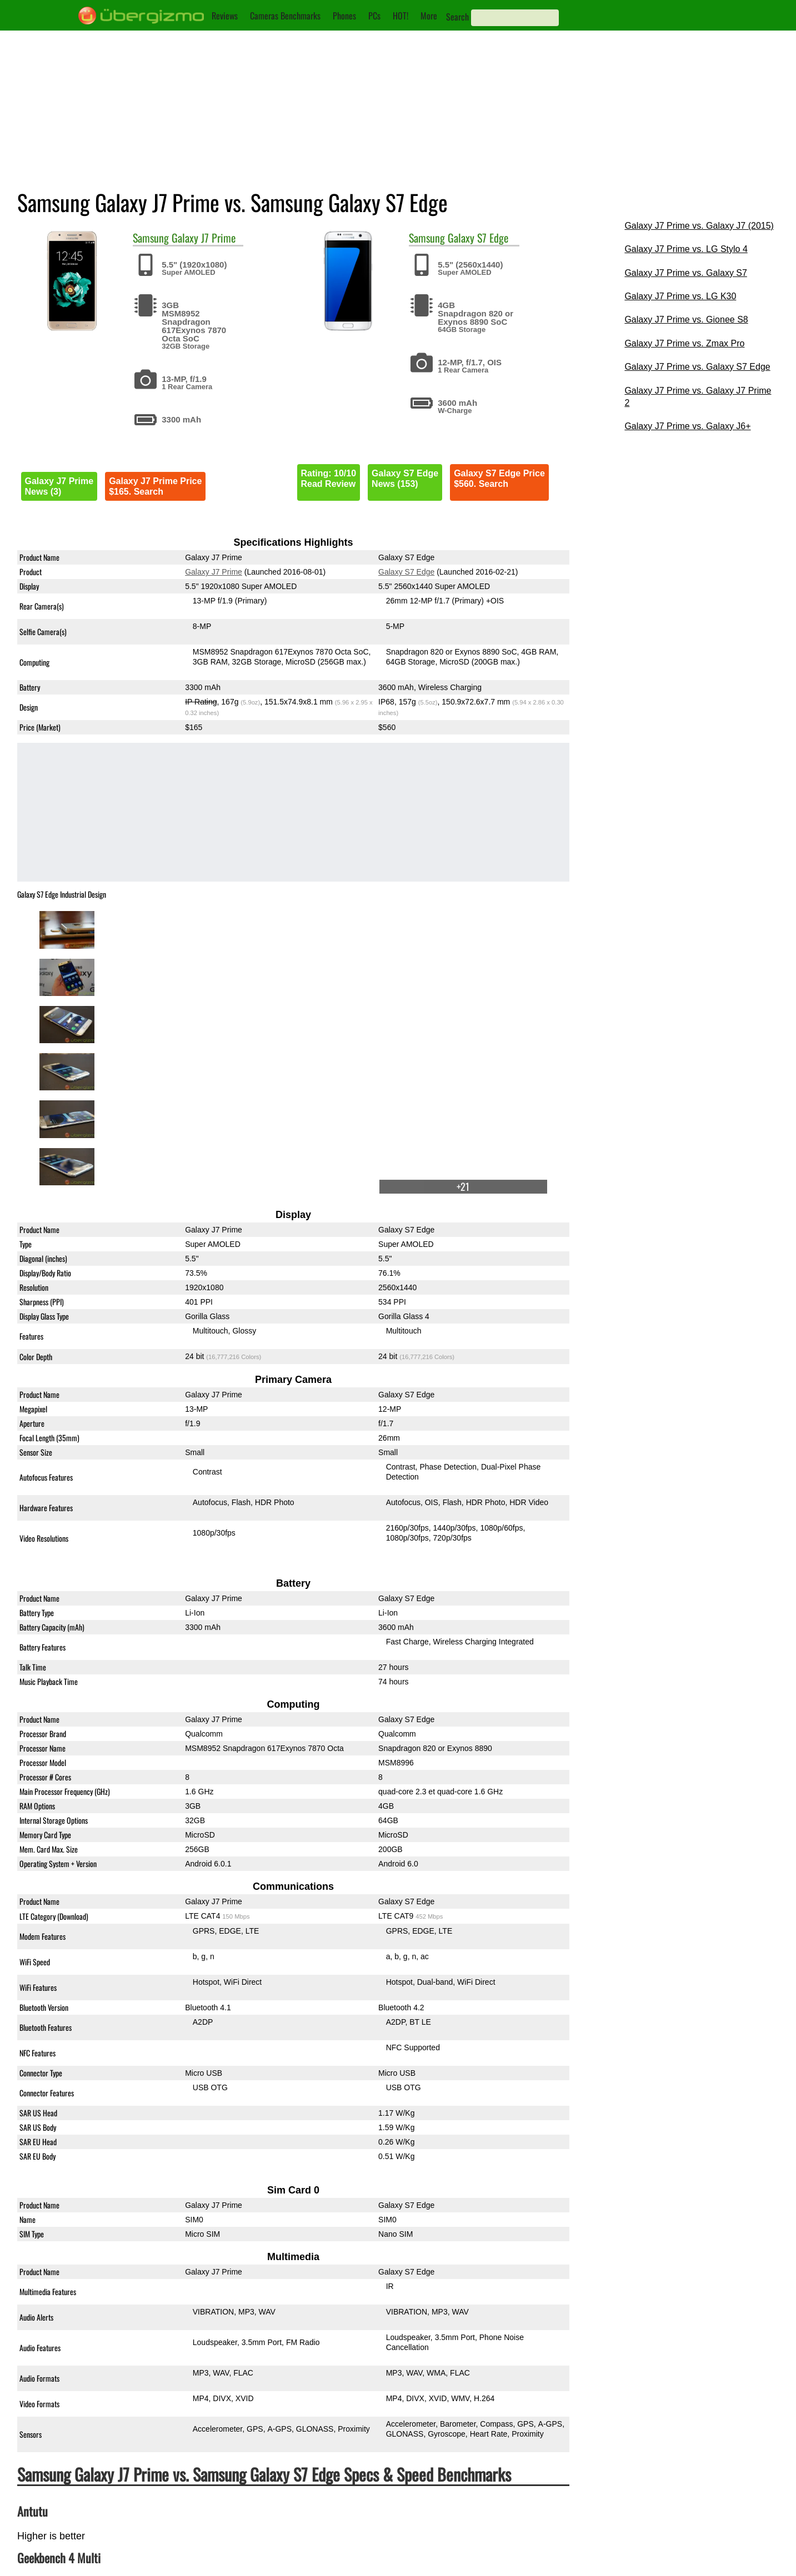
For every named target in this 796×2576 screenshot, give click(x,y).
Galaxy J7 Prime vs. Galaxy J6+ (687, 426)
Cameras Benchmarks (285, 15)
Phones (344, 15)
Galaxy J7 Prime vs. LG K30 (680, 296)
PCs (374, 15)
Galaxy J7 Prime (204, 237)
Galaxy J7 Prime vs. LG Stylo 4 (685, 249)
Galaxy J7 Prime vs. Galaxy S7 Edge (697, 366)
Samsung (151, 237)
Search (457, 16)
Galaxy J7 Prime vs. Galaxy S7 (685, 273)
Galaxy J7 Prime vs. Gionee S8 (686, 319)
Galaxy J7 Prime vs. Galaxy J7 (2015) (699, 225)
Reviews (225, 15)
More (428, 15)
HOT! (400, 15)
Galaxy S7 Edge (478, 237)
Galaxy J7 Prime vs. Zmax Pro (684, 343)
